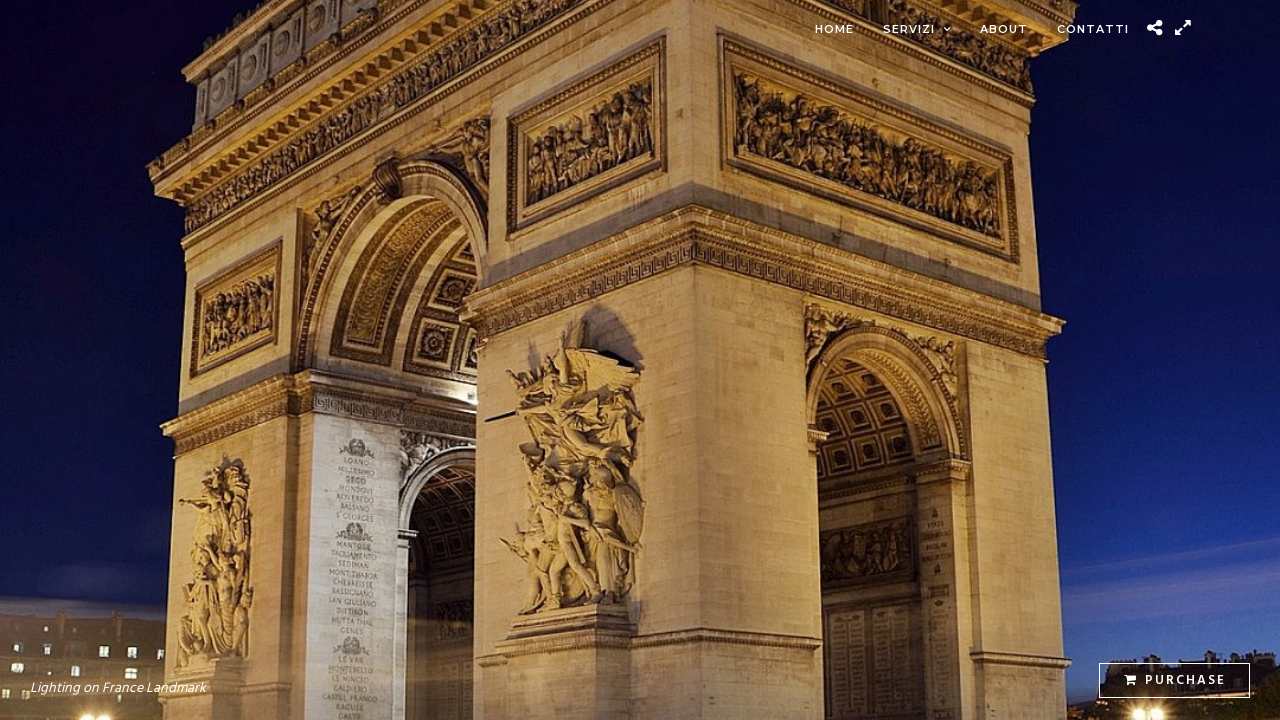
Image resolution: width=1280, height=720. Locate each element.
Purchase (1175, 680)
